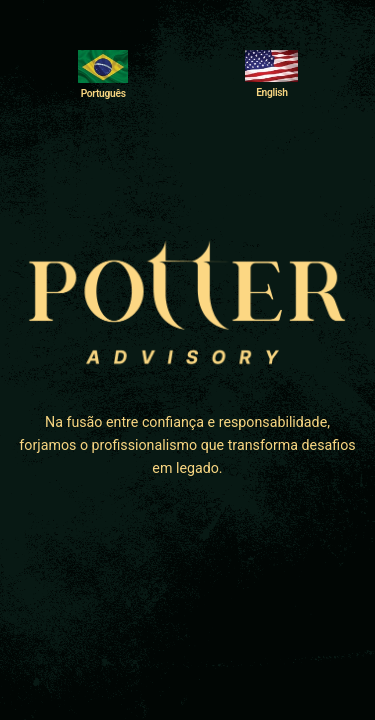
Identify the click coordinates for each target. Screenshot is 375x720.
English (272, 92)
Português (103, 93)
